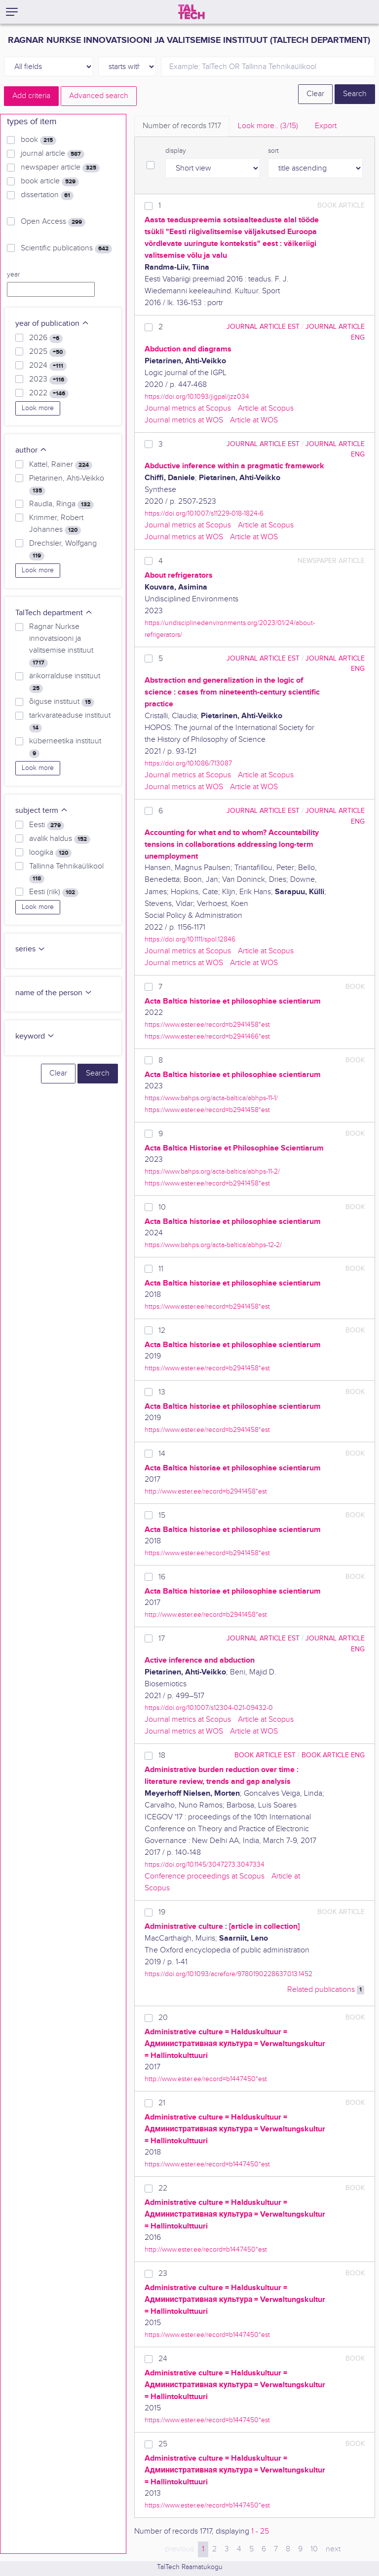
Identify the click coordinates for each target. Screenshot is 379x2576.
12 (161, 1330)
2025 (47, 352)
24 (162, 2359)
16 (161, 1577)
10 (162, 1207)
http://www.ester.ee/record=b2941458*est (206, 1491)
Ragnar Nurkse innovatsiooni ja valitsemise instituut (61, 644)
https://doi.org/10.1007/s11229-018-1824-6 (204, 513)
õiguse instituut (61, 702)
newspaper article (60, 168)
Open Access (53, 222)
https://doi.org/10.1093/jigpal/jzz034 (197, 396)
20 (163, 2017)
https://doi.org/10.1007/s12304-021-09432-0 (209, 1708)
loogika (50, 853)
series (30, 949)
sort (273, 151)
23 (162, 2273)
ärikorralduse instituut (64, 682)
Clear (315, 94)
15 (161, 1515)
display (175, 151)
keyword (35, 1036)
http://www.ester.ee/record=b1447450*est (206, 2079)
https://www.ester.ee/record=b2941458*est (207, 1024)
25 (162, 2444)
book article (50, 181)
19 (161, 1912)
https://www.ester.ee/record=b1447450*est (207, 2164)
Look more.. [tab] (268, 126)
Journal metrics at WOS (184, 420)
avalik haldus (59, 839)
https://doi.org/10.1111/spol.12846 (190, 939)
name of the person (53, 993)
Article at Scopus (266, 408)
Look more (38, 408)
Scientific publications (66, 248)
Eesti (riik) (53, 892)
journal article (52, 154)
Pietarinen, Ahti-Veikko (66, 484)
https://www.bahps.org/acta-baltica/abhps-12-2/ (213, 1245)
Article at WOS (254, 420)
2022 (49, 393)
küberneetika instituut (65, 747)
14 (161, 1454)
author (31, 450)
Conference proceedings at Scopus (205, 1876)
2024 (48, 366)
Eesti (46, 825)
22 (162, 2188)
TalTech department (54, 613)
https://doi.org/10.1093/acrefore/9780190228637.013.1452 (228, 1974)
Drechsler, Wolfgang (63, 549)
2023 (48, 379)
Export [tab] (326, 126)
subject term (41, 810)
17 (161, 1638)
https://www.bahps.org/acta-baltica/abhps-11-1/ (211, 1098)
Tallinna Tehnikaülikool (66, 872)
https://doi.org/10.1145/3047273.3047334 (205, 1864)
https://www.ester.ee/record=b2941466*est (207, 1036)
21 (161, 2103)
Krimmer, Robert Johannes (56, 524)
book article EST (265, 1755)
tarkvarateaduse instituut (70, 721)
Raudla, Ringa (61, 504)
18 (161, 1755)
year (13, 274)
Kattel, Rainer (60, 465)
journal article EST (263, 326)
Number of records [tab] (182, 126)
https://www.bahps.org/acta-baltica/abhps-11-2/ (212, 1171)
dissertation (47, 195)
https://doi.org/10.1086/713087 (188, 763)
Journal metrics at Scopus (188, 408)
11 (160, 1269)
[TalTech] (191, 12)
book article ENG (333, 1755)
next (333, 2549)
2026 (46, 338)
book (38, 140)
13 (161, 1392)
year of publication (52, 323)
